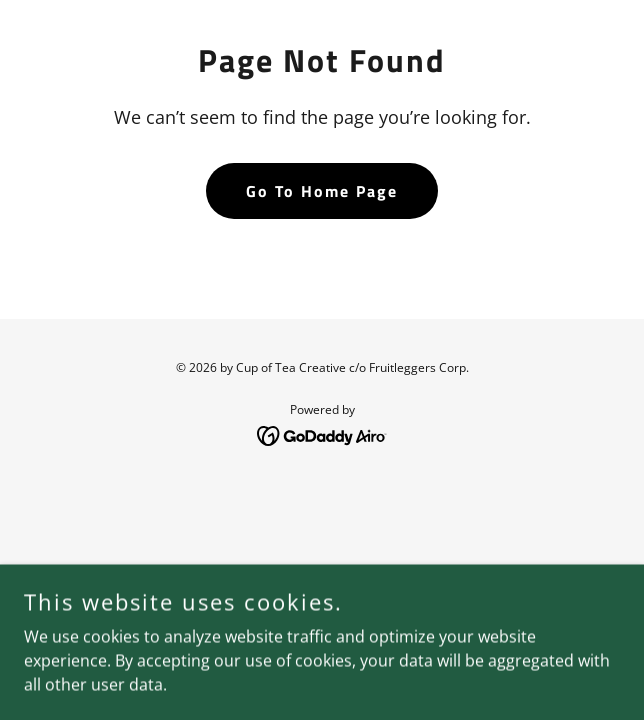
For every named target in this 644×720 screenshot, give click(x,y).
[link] (322, 434)
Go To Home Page (322, 191)
